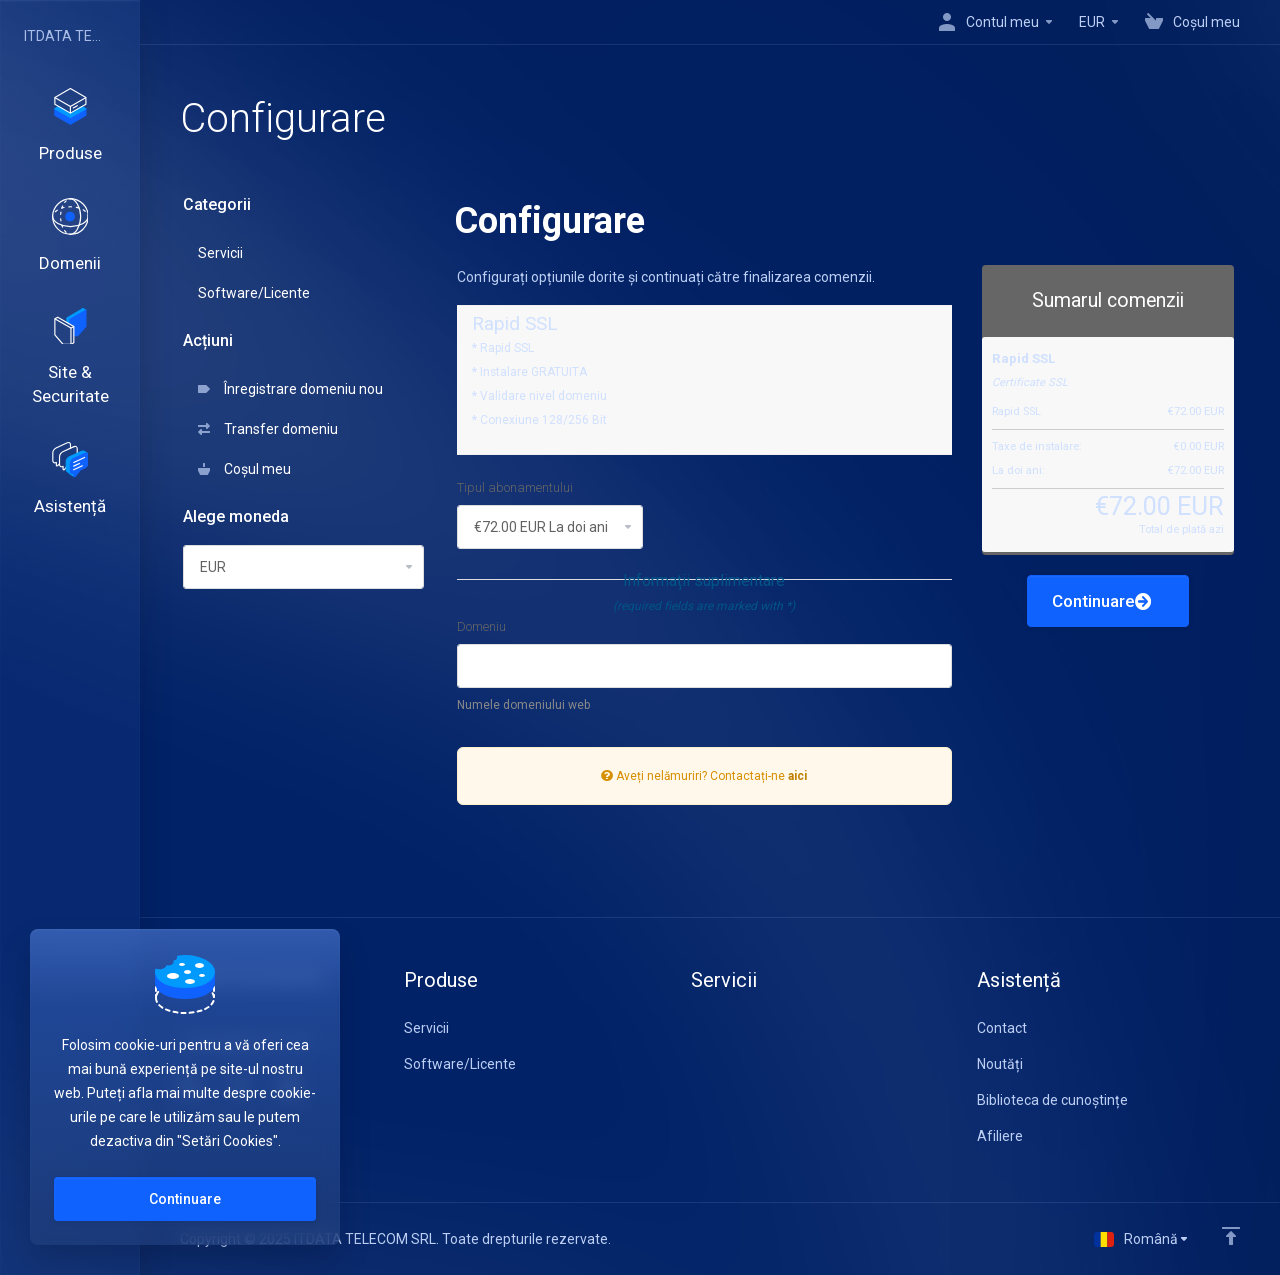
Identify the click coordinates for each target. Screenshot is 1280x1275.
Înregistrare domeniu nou (290, 389)
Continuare (1102, 601)
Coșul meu (244, 469)
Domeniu (481, 626)
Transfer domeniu (268, 429)
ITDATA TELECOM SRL (65, 36)
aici (797, 776)
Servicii (220, 253)
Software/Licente (254, 293)
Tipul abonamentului (515, 487)
